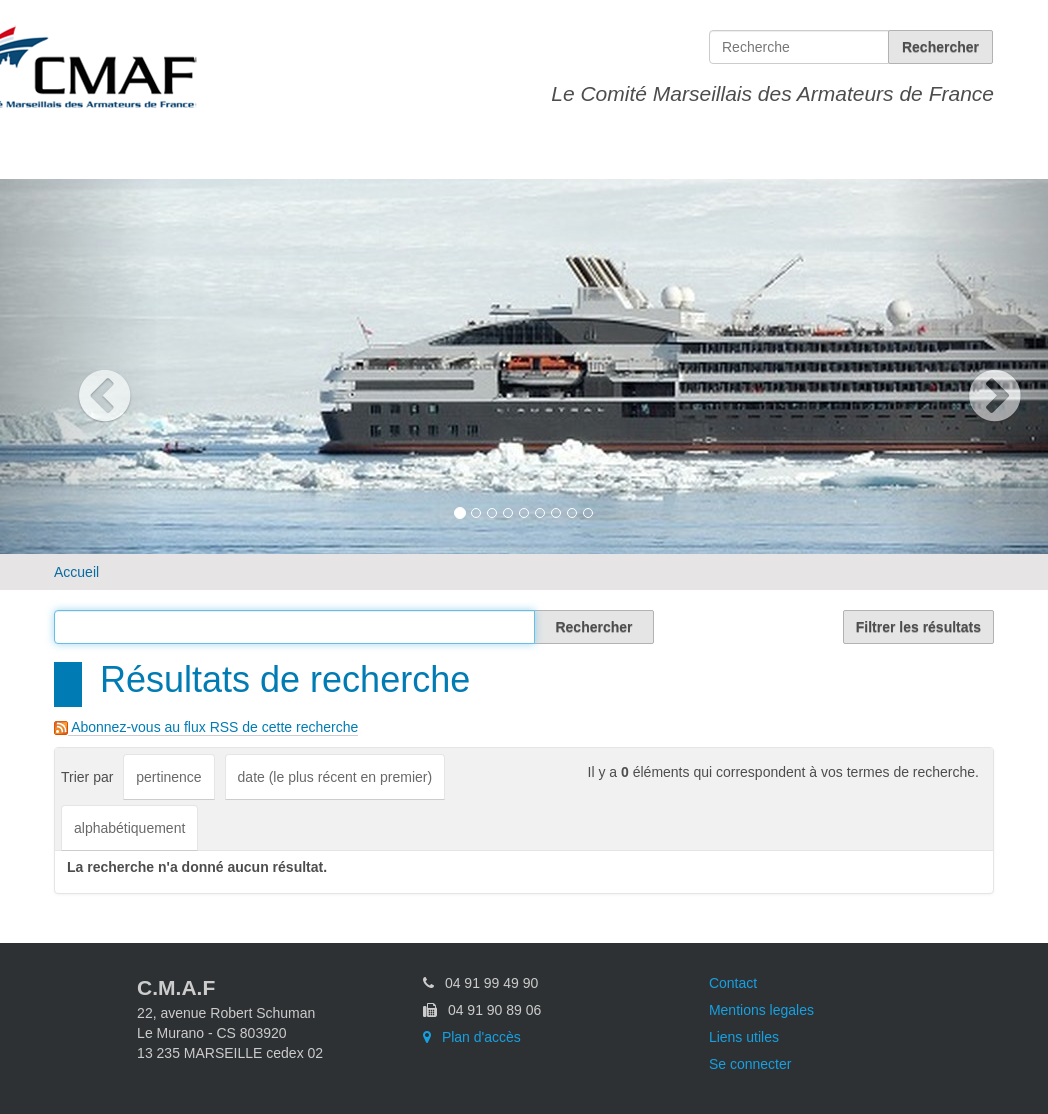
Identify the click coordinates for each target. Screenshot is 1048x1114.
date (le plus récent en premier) (335, 777)
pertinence (168, 777)
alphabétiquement (129, 828)
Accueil (76, 572)
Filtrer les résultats (918, 627)
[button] (78, 366)
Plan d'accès (472, 1037)
